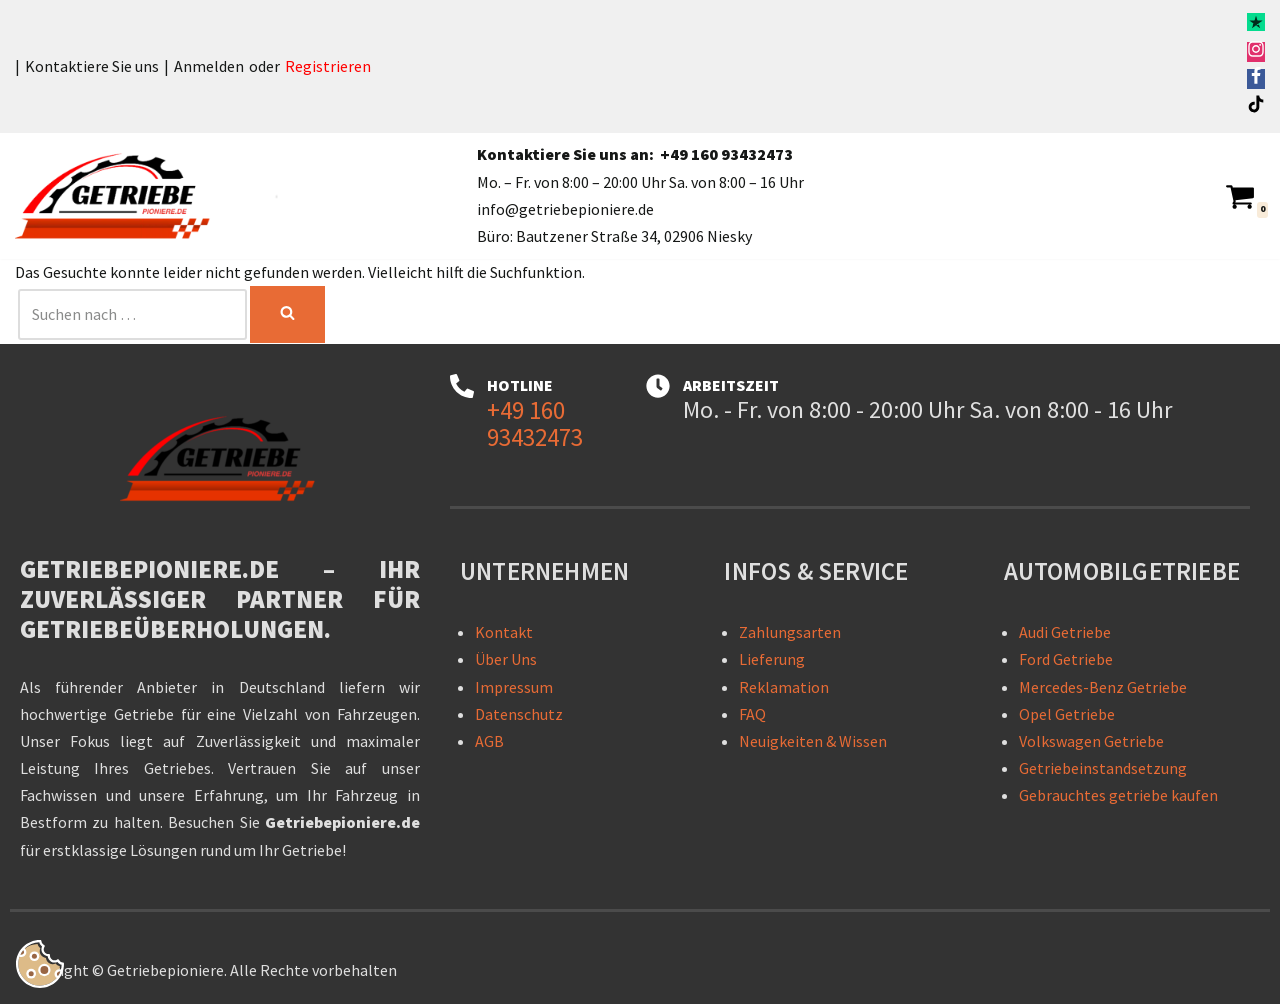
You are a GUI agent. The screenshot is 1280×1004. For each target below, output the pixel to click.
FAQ (752, 714)
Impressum (514, 687)
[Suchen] (132, 314)
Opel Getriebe (1067, 714)
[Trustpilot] (1256, 25)
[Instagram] (1256, 52)
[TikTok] (1256, 107)
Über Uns (506, 659)
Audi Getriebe (1065, 632)
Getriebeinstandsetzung (1103, 768)
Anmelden (209, 66)
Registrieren (328, 66)
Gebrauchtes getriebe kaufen (1118, 795)
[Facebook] (1256, 79)
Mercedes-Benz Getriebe (1103, 687)
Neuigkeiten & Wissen (813, 741)
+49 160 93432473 (726, 154)
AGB (489, 741)
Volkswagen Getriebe (1091, 741)
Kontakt (504, 632)
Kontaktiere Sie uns (92, 66)
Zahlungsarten (790, 632)
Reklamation (784, 687)
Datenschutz (519, 714)
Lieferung (772, 659)
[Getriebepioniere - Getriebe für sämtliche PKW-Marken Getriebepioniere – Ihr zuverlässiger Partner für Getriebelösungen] (120, 196)
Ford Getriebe (1066, 659)
